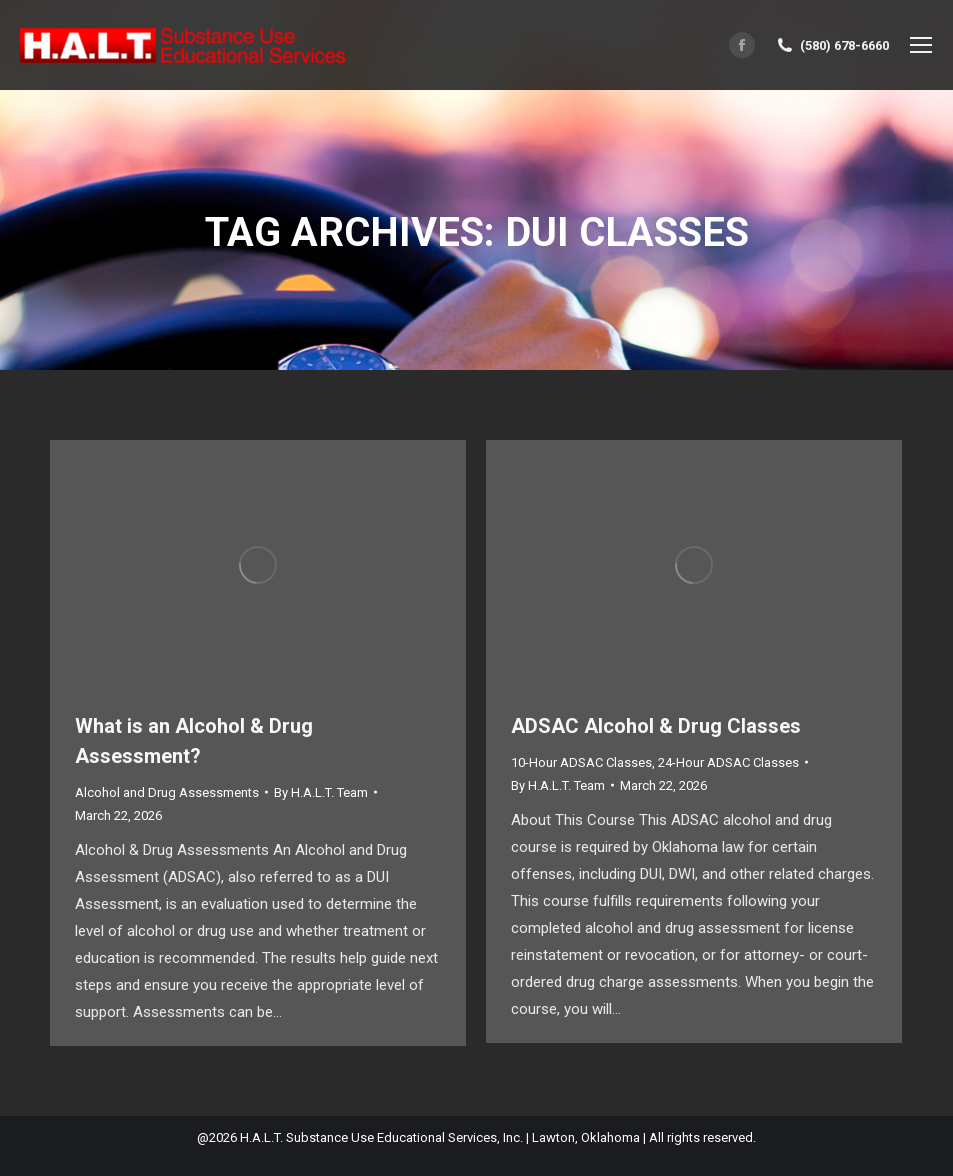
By (321, 792)
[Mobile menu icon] (921, 45)
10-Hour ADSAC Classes (581, 762)
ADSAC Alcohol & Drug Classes (656, 726)
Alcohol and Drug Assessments (167, 792)
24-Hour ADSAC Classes (728, 762)
